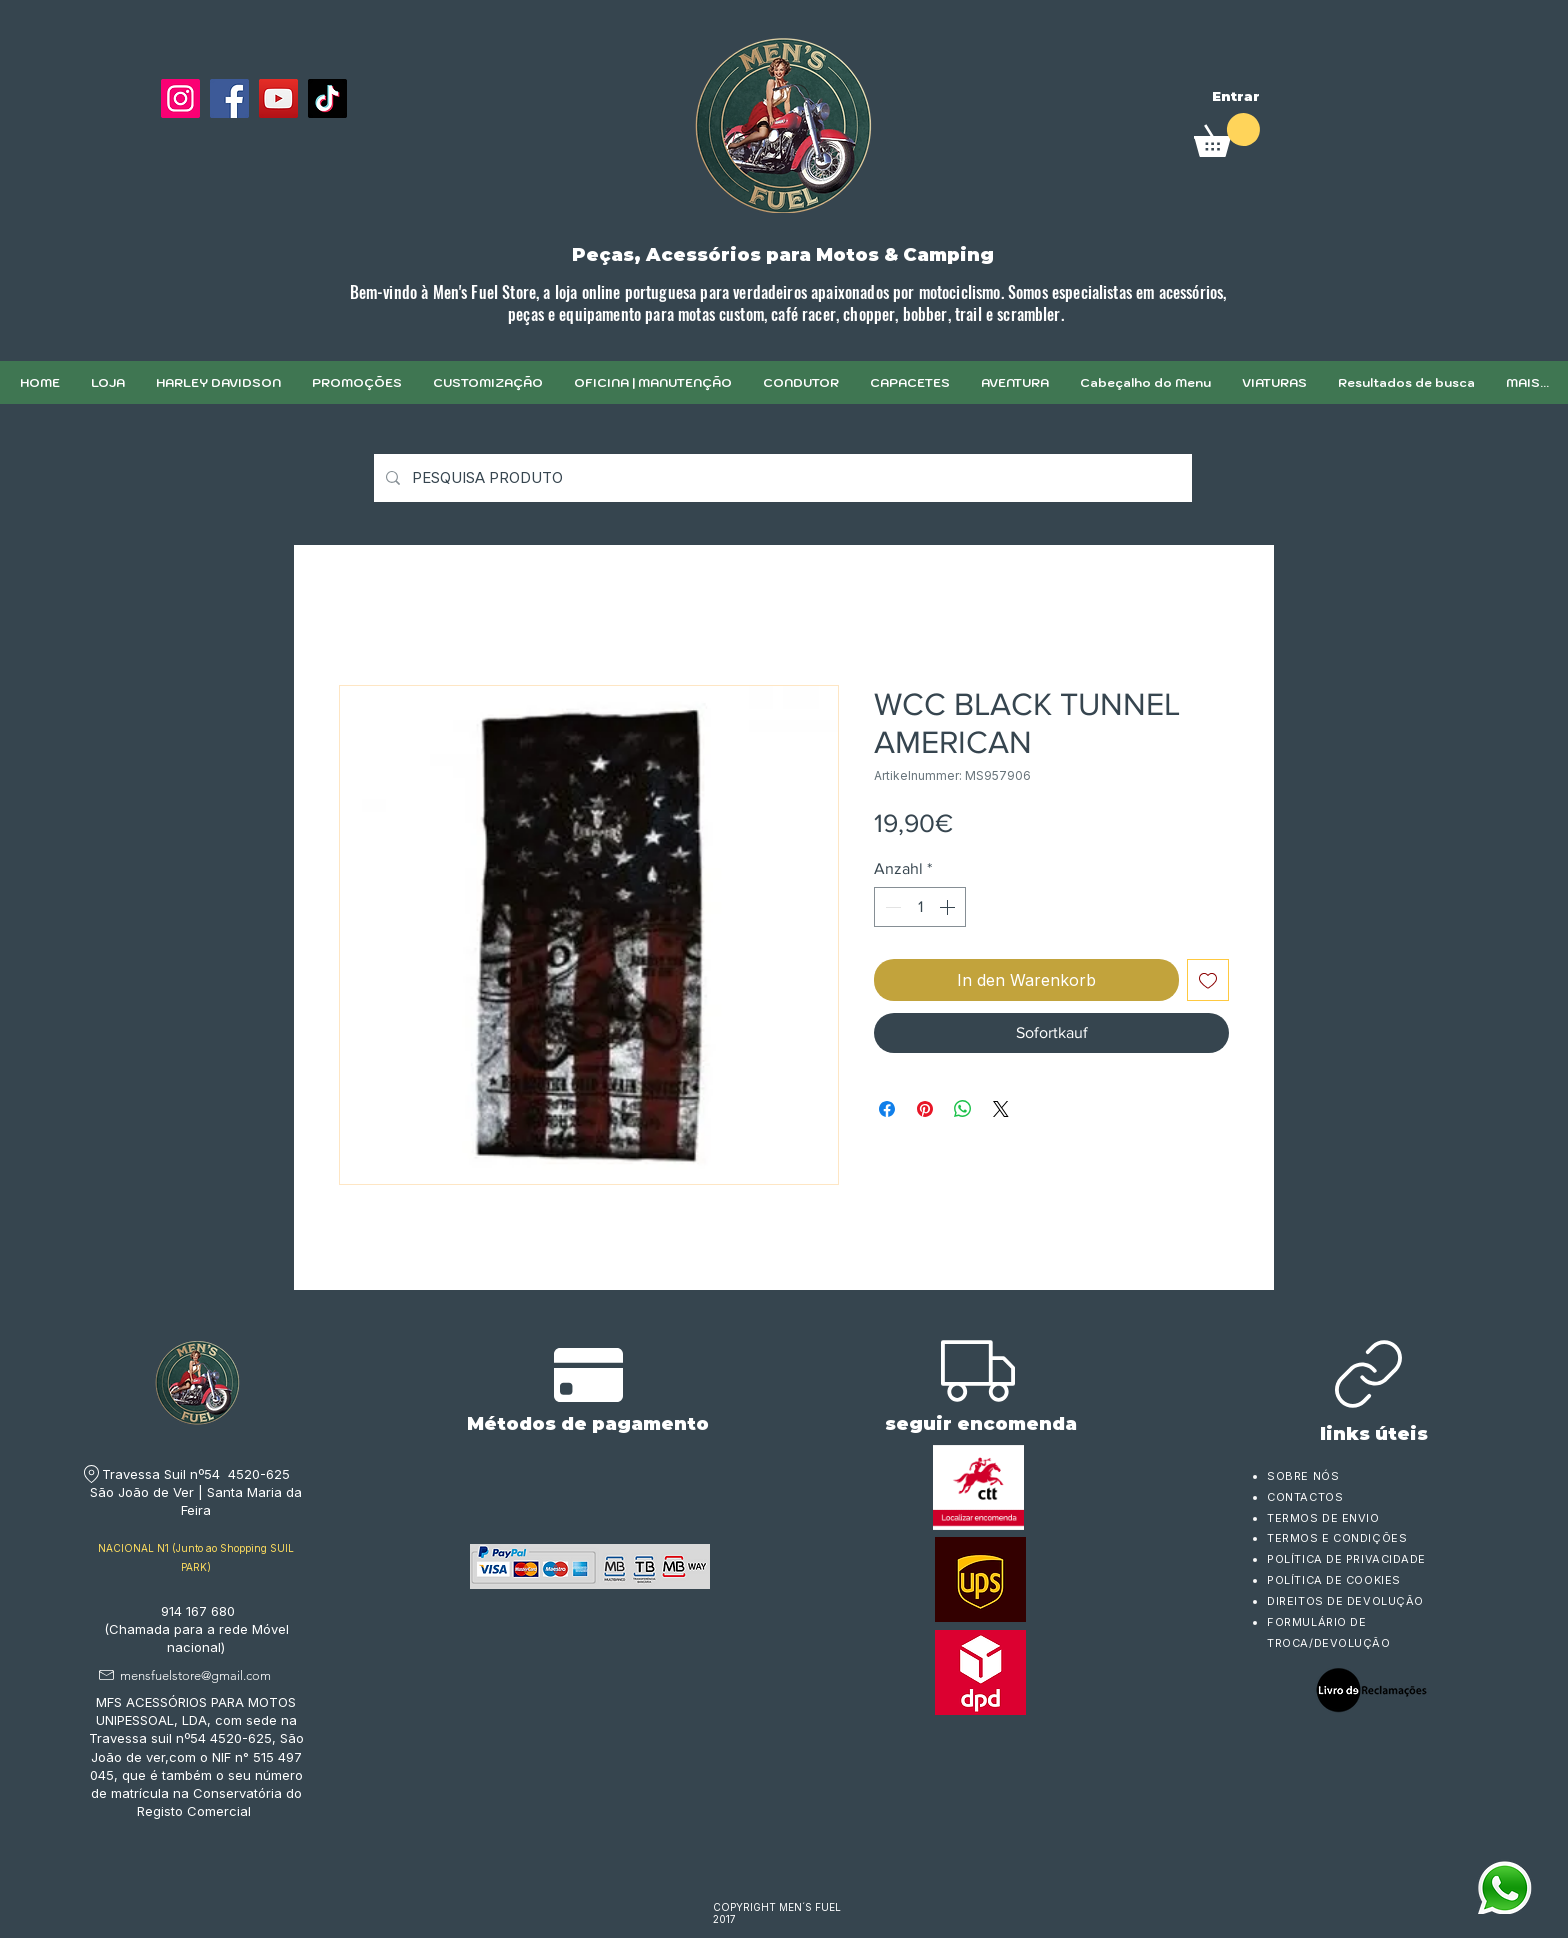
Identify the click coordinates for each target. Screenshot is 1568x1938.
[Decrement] (891, 907)
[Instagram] (180, 98)
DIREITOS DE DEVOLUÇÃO (1345, 1601)
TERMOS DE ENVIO (1325, 1518)
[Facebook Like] (208, 147)
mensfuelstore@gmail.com (195, 1675)
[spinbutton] (920, 907)
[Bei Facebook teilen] (887, 1109)
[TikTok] (327, 98)
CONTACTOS (1305, 1497)
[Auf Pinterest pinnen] (925, 1109)
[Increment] (949, 907)
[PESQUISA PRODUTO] (781, 478)
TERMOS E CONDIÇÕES (1337, 1538)
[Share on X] (1001, 1109)
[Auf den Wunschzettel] (1208, 980)
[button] (487, 382)
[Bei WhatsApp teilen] (963, 1109)
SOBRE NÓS (1303, 1476)
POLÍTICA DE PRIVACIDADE (1346, 1559)
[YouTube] (278, 98)
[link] (1227, 135)
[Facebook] (229, 98)
